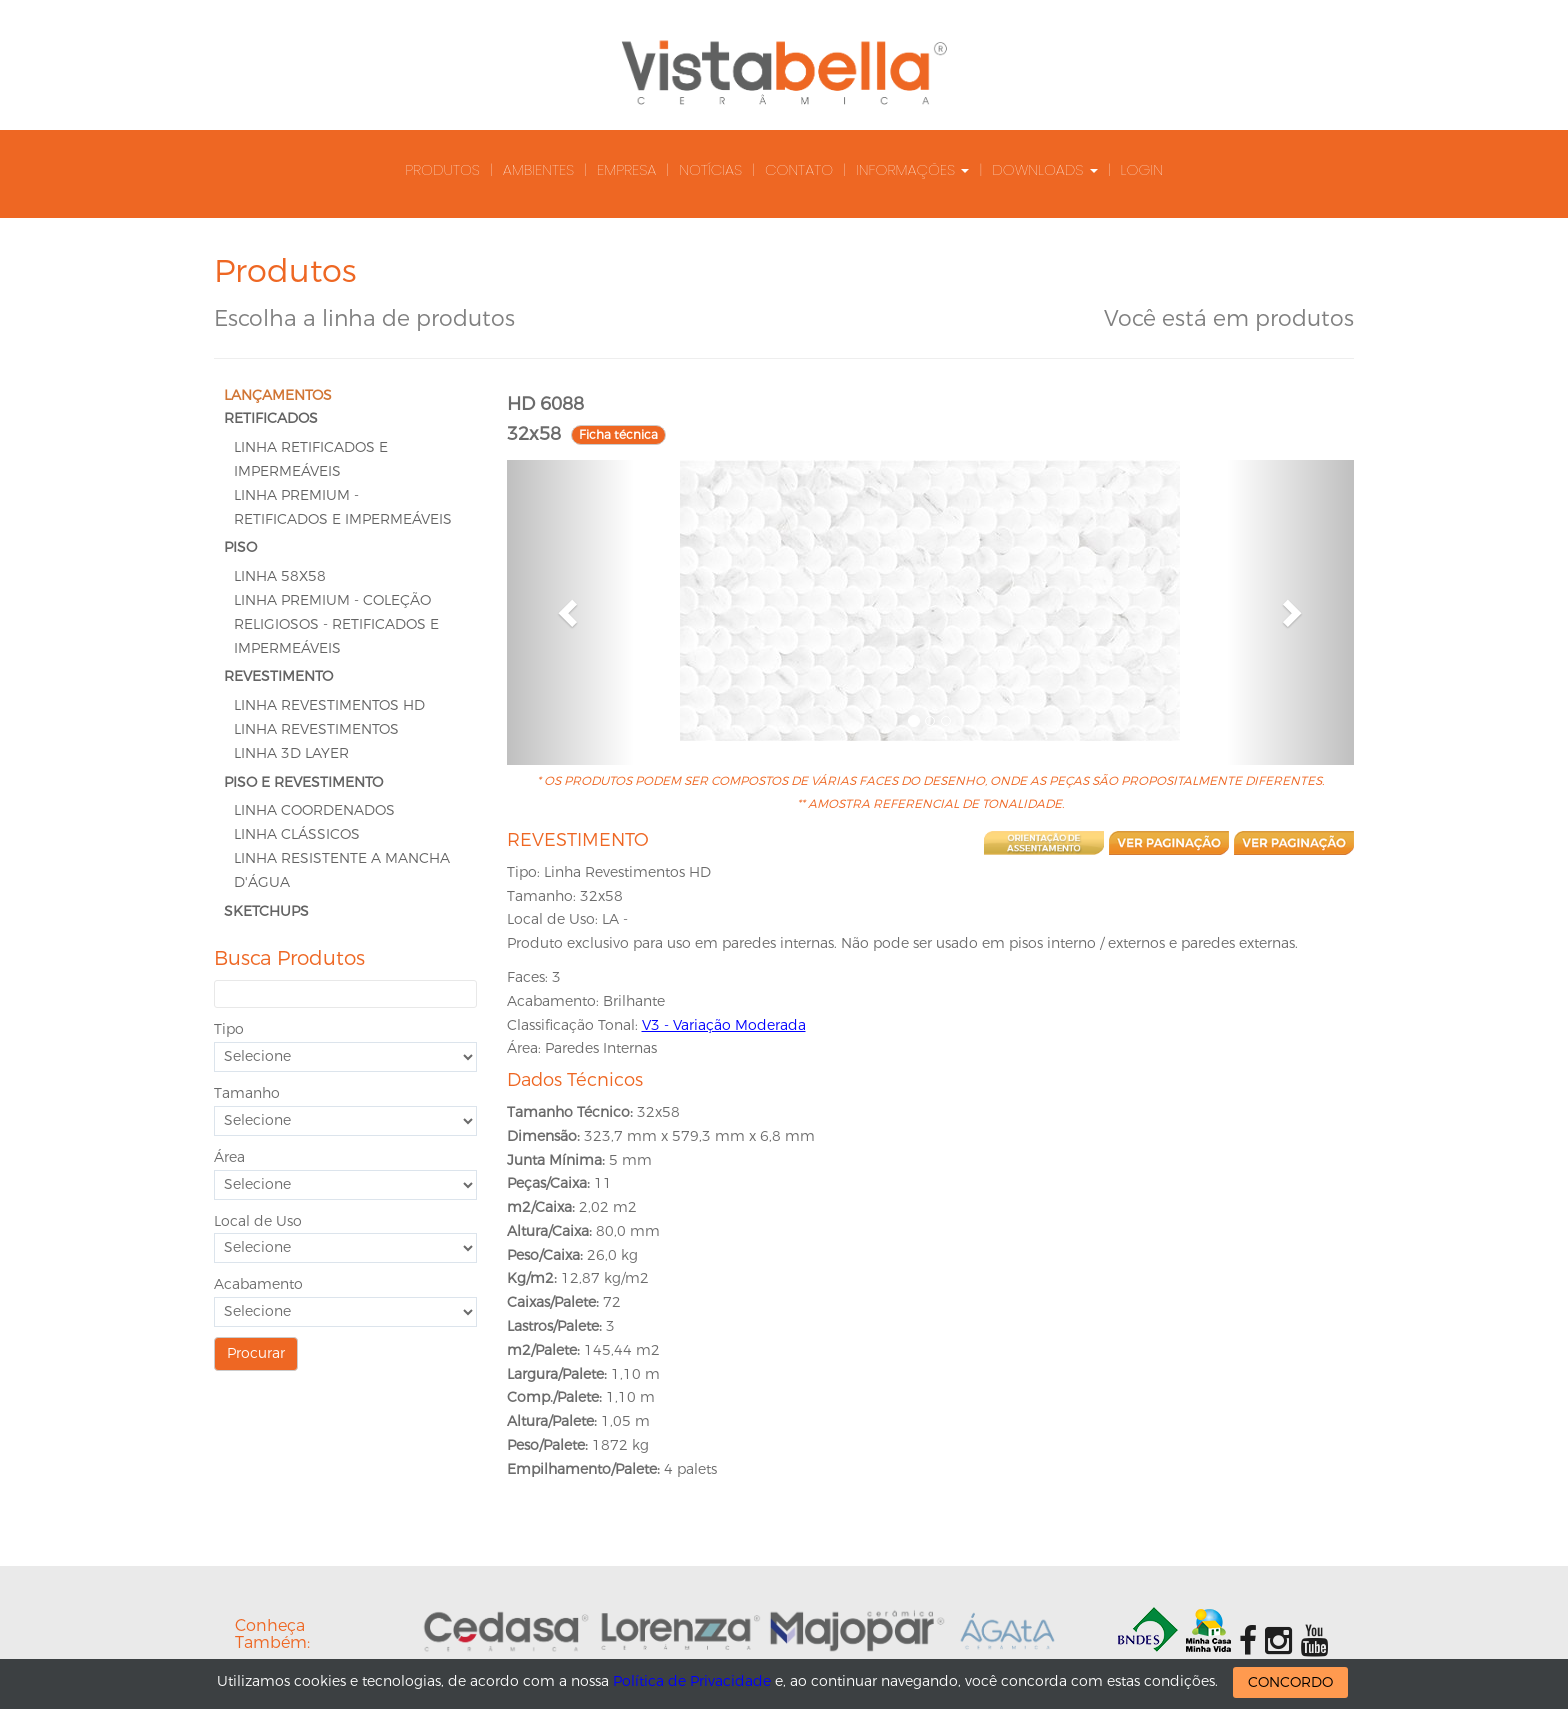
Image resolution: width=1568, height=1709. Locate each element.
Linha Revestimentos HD (329, 705)
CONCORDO (1290, 1682)
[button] (570, 612)
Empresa (626, 169)
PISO (240, 547)
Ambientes (538, 169)
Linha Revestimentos (316, 729)
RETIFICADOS (271, 418)
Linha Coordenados (314, 810)
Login (1142, 169)
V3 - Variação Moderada (724, 1025)
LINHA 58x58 (280, 576)
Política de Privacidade (692, 1681)
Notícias (710, 169)
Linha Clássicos (297, 834)
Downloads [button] (1044, 169)
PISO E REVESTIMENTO (303, 782)
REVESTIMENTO (278, 676)
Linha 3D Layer (291, 753)
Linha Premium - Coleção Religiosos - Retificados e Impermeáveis (336, 624)
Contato (799, 169)
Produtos (442, 169)
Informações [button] (912, 169)
